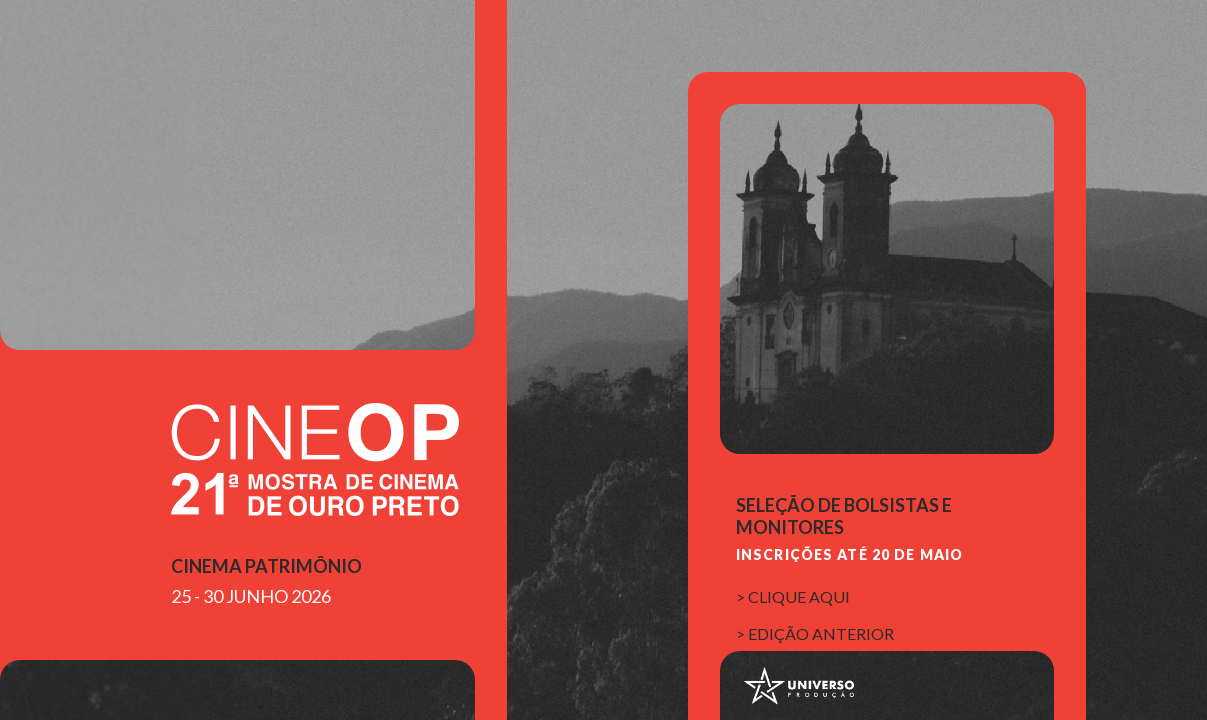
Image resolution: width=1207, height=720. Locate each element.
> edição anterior (815, 633)
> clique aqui (793, 596)
